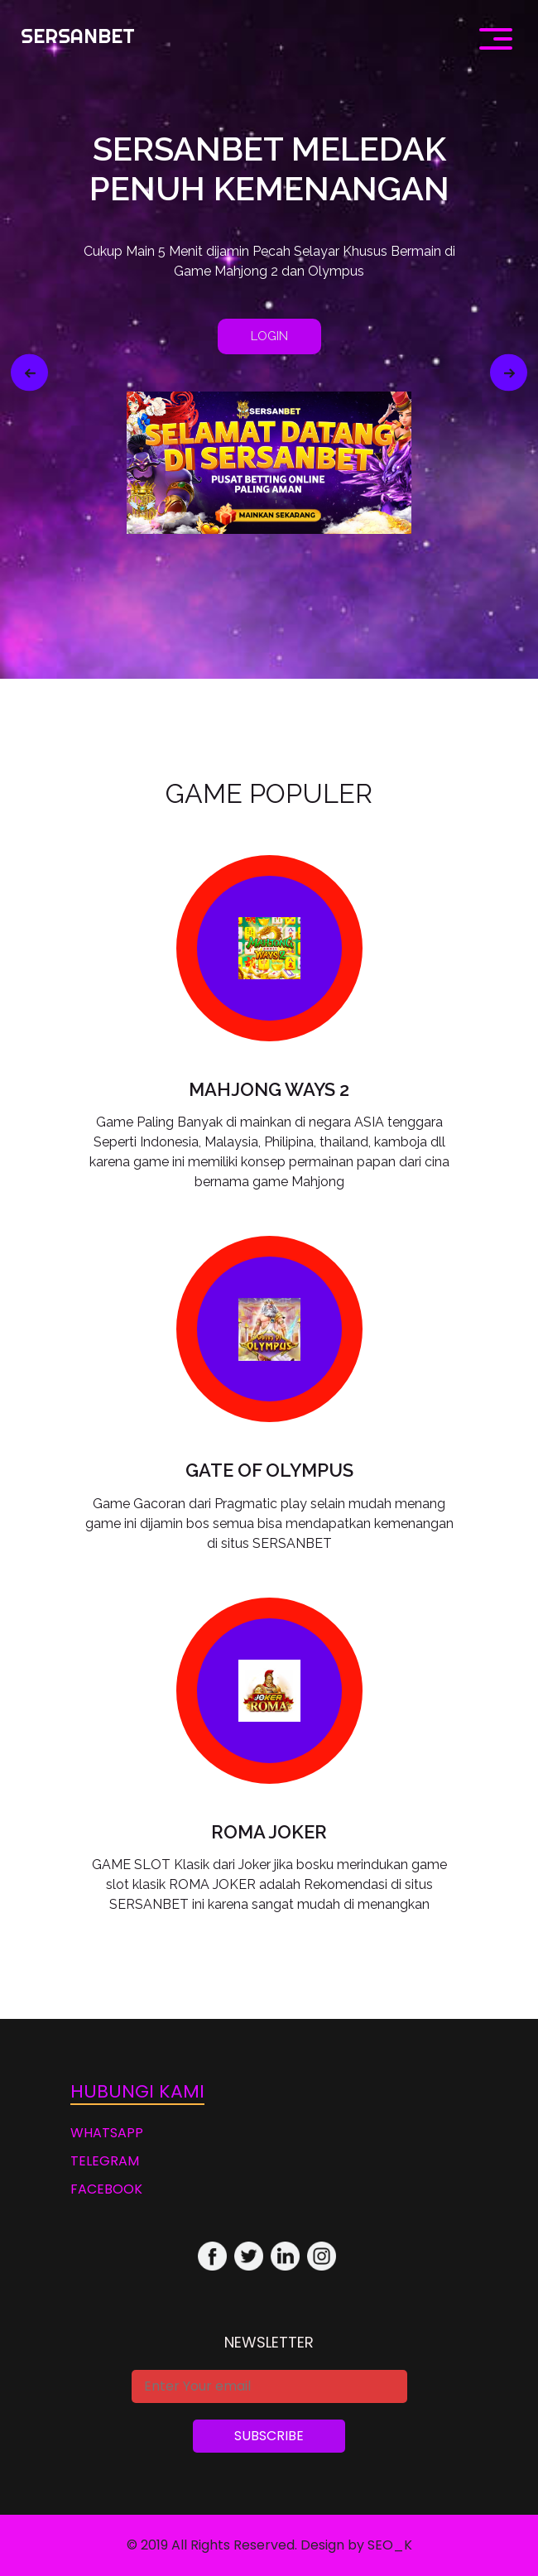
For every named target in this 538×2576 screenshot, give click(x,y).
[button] (29, 373)
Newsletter (269, 2342)
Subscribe (269, 2435)
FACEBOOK (106, 2189)
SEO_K (389, 2544)
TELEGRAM (104, 2160)
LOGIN (269, 336)
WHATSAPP (106, 2132)
